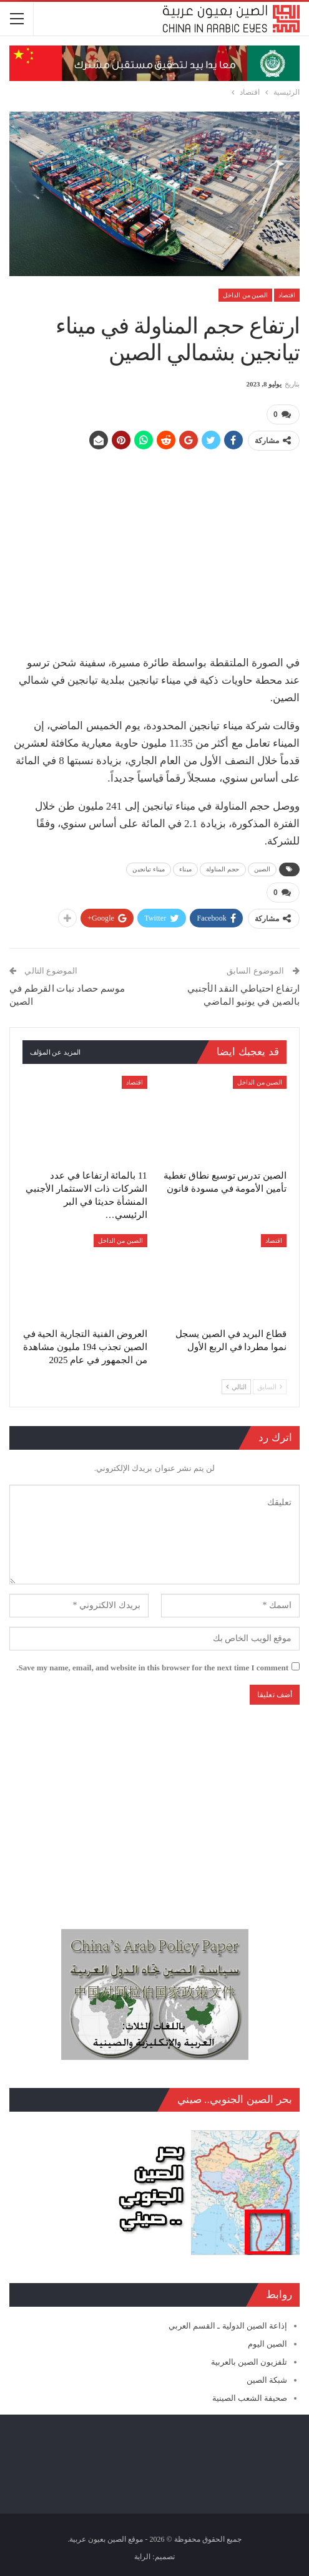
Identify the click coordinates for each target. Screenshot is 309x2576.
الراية (142, 2556)
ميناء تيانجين (148, 869)
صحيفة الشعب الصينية (250, 2398)
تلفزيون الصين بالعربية (249, 2362)
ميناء (185, 869)
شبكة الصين (267, 2380)
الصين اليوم (267, 2344)
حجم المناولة (223, 869)
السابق (269, 1387)
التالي (236, 1387)
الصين (262, 869)
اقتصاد (286, 295)
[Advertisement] (154, 548)
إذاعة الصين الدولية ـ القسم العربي (228, 2325)
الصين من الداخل (245, 295)
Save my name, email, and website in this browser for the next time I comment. (152, 1667)
